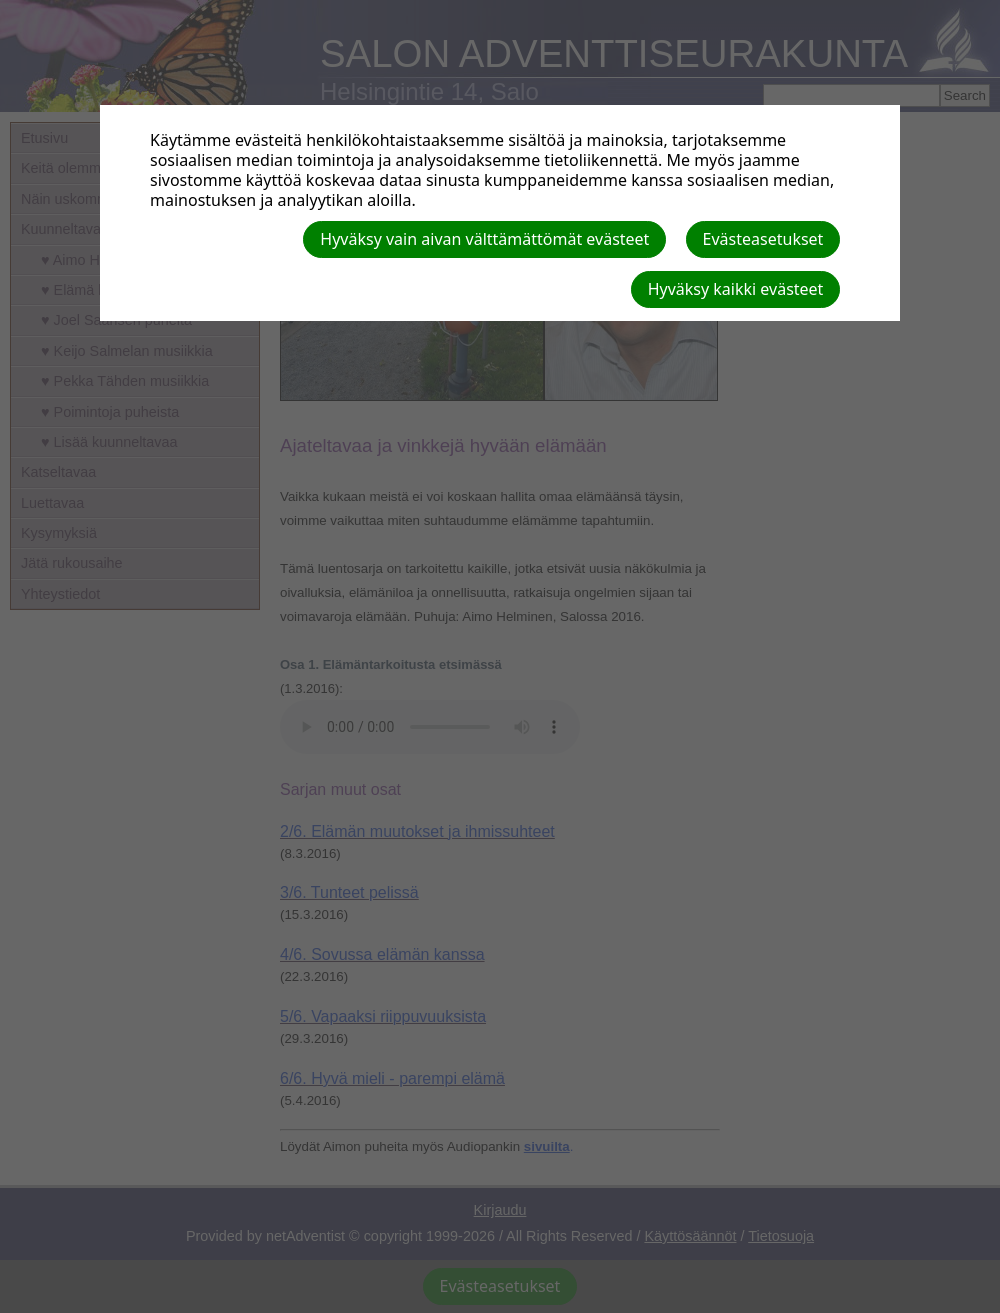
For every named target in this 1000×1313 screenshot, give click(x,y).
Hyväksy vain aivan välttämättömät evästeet (484, 239)
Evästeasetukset (763, 239)
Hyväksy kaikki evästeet (736, 289)
